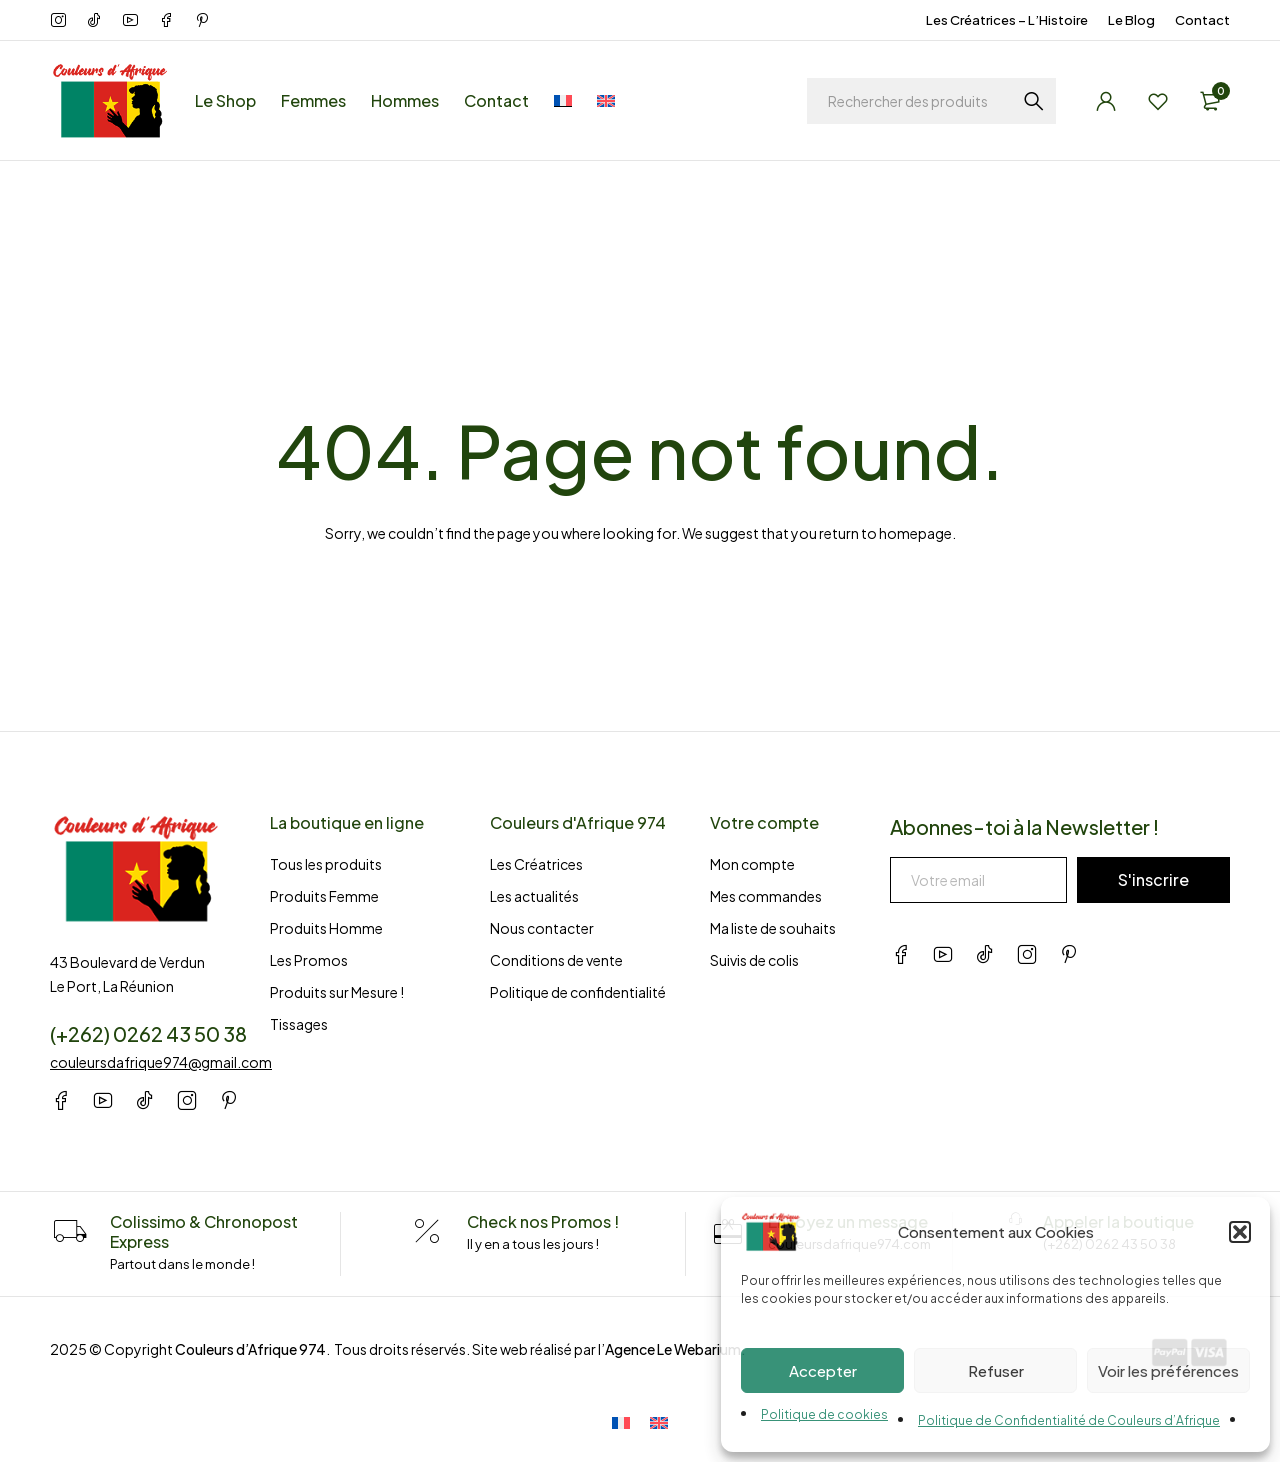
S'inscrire (1153, 879)
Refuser (996, 1370)
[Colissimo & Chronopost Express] (70, 1232)
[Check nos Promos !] (427, 1232)
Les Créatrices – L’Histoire (1007, 20)
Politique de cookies (824, 1414)
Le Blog (1131, 20)
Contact (1202, 20)
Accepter (823, 1370)
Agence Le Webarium (673, 1349)
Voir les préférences (1168, 1370)
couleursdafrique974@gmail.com (161, 1062)
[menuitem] (563, 101)
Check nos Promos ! (543, 1221)
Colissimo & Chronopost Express (204, 1231)
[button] (1240, 1232)
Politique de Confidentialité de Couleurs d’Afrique (1069, 1420)
